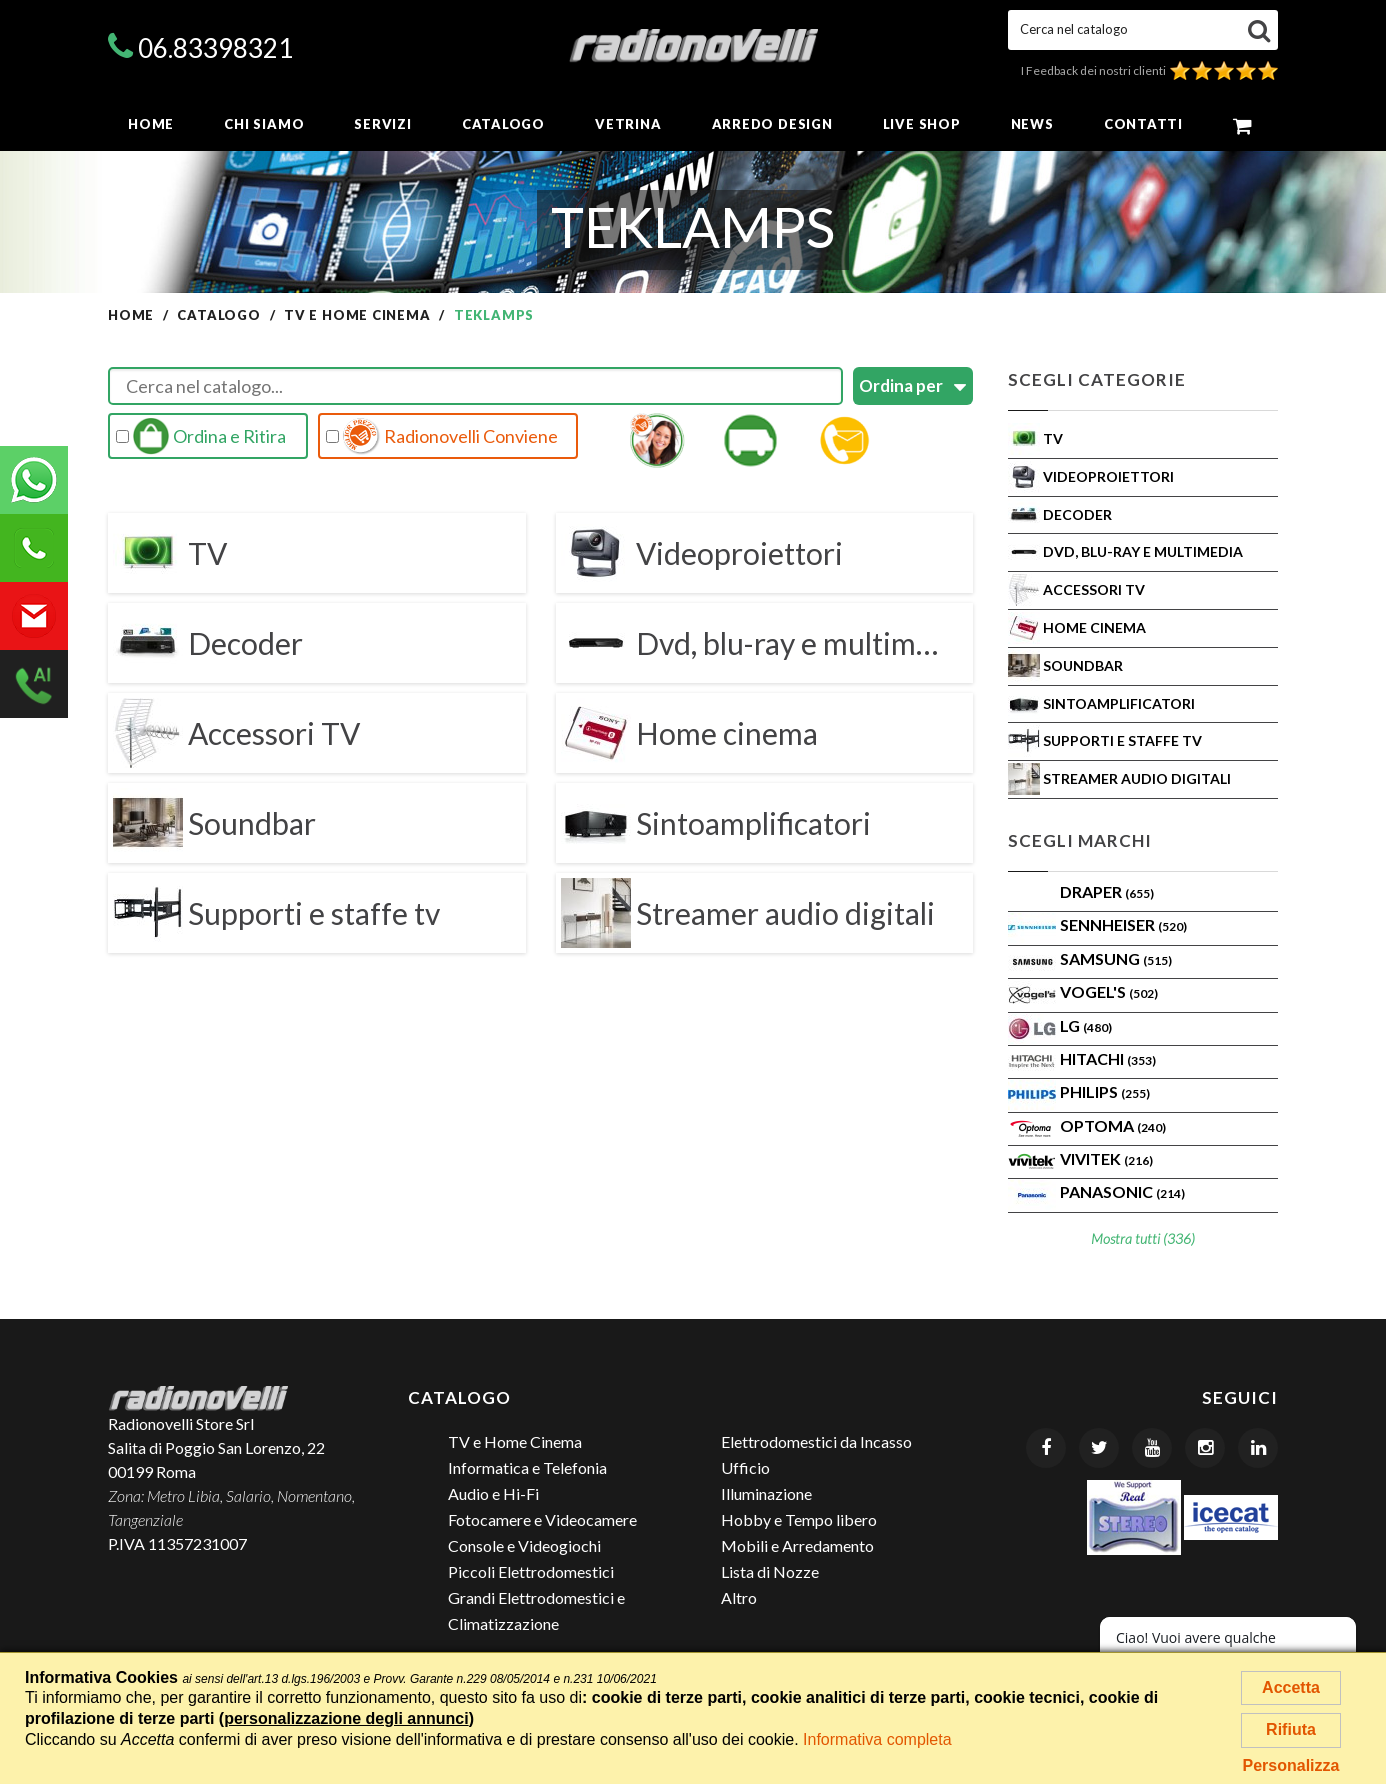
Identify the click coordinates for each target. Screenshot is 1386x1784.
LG (1086, 1025)
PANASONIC (1122, 1191)
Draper (1107, 891)
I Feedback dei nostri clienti (1149, 70)
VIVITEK (1106, 1158)
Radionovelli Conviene (442, 436)
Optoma (1113, 1125)
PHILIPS (1105, 1091)
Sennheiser (1123, 924)
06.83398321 (215, 48)
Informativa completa (877, 1739)
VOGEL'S (1109, 991)
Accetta (1291, 1687)
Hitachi (1108, 1058)
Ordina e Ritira (201, 436)
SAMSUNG (1116, 958)
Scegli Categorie (1097, 379)
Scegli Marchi (1080, 840)
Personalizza (1291, 1765)
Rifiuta (1291, 1729)
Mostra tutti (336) (1143, 1238)
